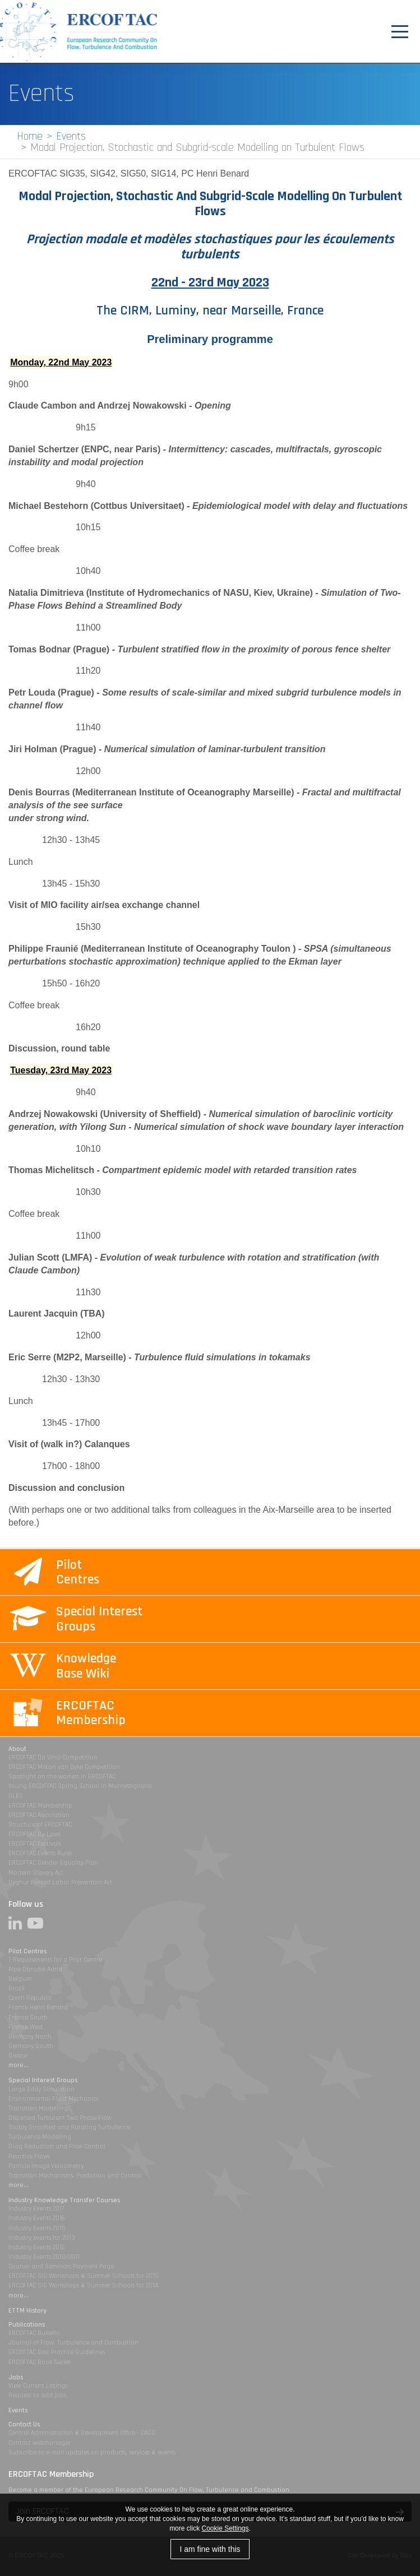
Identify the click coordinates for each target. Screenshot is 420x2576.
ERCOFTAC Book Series (39, 2362)
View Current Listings (37, 2386)
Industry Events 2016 (36, 2218)
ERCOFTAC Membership (40, 1805)
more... (18, 2065)
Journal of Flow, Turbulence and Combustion (73, 2342)
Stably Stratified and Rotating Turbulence (69, 2127)
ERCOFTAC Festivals (34, 1844)
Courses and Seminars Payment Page (61, 2266)
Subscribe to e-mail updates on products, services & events (92, 2452)
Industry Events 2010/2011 (44, 2257)
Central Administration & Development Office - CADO (81, 2433)
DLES (15, 1796)
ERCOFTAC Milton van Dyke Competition (64, 1767)
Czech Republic (30, 1998)
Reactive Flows (29, 2156)
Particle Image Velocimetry (46, 2166)
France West (25, 2027)
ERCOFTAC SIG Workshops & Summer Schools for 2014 (83, 2285)
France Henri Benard (38, 2007)
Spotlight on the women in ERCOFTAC (62, 1776)
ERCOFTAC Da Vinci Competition (53, 1757)
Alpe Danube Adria (35, 1969)
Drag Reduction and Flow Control (56, 2146)
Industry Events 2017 (36, 2208)
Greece (17, 2055)
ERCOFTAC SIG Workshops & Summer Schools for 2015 (83, 2276)
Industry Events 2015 (36, 2228)
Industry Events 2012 (36, 2247)
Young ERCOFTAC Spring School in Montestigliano (80, 1786)
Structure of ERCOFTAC (40, 1824)
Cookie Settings (224, 2528)
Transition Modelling (38, 2108)
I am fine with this (209, 2549)
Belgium (20, 1979)
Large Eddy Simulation (41, 2089)
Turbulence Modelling (39, 2137)
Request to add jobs (37, 2395)
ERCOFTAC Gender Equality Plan (53, 1863)
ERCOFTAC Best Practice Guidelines (56, 2352)
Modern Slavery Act (35, 1873)
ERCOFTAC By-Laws (34, 1834)
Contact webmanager (39, 2443)
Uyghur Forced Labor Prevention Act (60, 1882)
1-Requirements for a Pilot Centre (55, 1960)
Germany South (30, 2046)
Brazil (16, 1988)
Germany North (30, 2036)
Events (71, 136)
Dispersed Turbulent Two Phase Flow (60, 2118)
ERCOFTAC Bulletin (34, 2333)
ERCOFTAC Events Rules (40, 1853)
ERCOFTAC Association (39, 1815)
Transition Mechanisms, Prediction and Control (75, 2175)
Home (30, 136)
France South (28, 2017)
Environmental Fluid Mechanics (53, 2099)
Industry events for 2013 (41, 2238)
